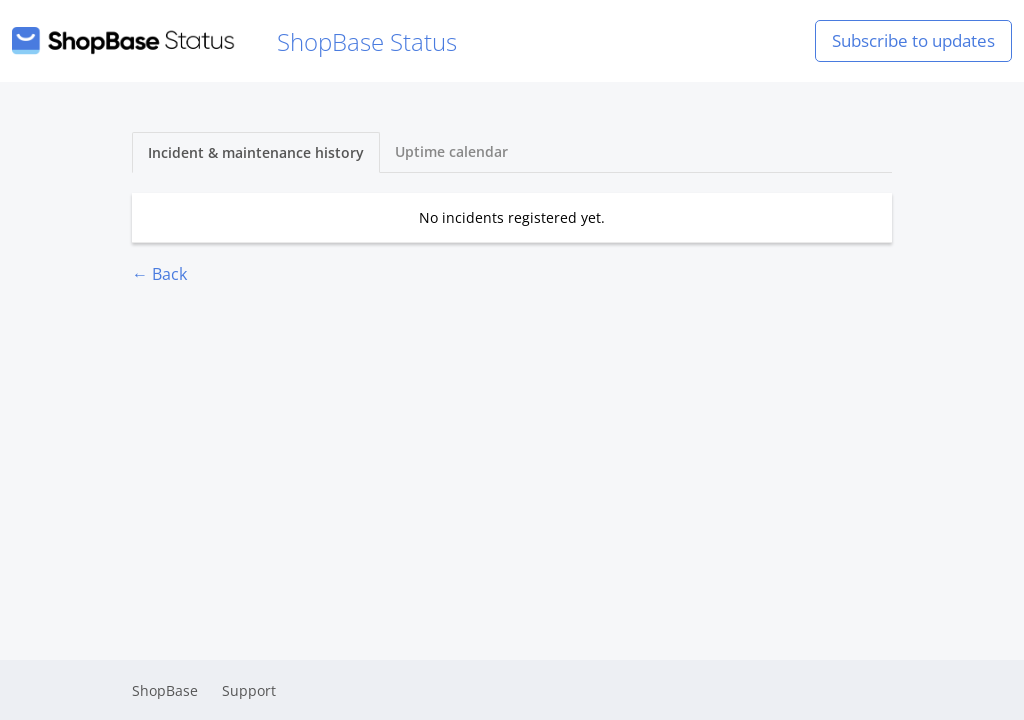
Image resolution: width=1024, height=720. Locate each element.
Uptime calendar (451, 151)
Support (249, 690)
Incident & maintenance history (256, 152)
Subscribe (913, 40)
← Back (159, 274)
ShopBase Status (234, 41)
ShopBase (165, 690)
